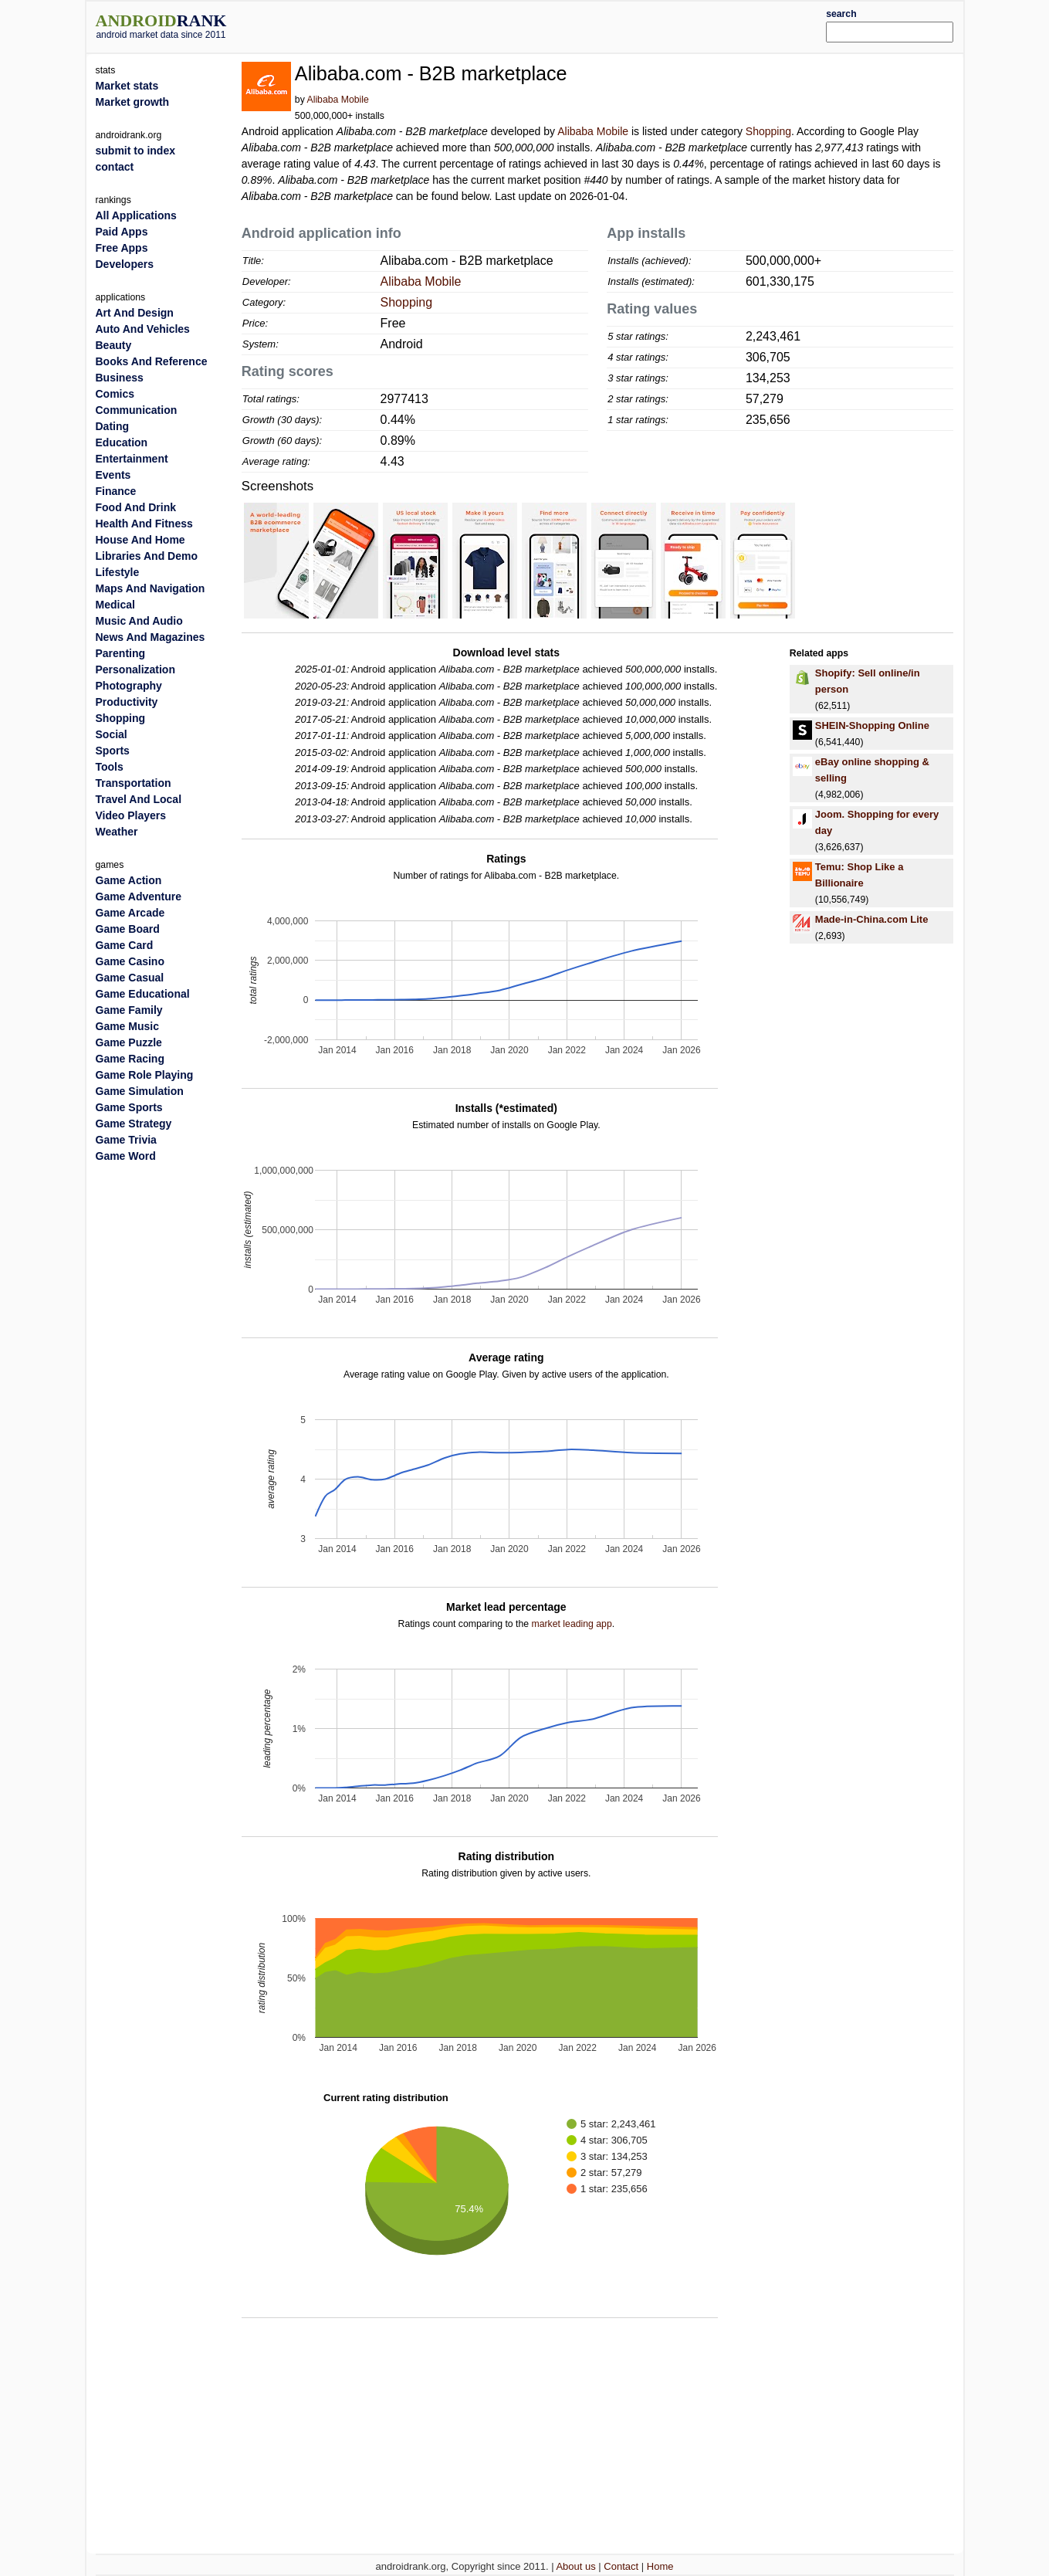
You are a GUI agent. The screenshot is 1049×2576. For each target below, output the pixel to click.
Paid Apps (122, 231)
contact (115, 167)
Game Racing (130, 1058)
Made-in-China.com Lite (872, 919)
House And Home (140, 540)
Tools (110, 767)
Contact (621, 2566)
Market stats (127, 86)
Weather (117, 831)
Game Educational (143, 994)
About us (575, 2566)
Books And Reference (152, 361)
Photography (129, 686)
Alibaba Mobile (338, 99)
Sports (113, 750)
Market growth (133, 102)
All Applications (136, 215)
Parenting (121, 653)
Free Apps (122, 248)
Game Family (129, 1010)
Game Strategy (134, 1123)
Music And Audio (139, 621)
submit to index (135, 150)
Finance (116, 491)
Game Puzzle (129, 1042)
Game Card (125, 945)
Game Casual (130, 977)
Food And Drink (136, 507)
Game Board (128, 929)
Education (122, 442)
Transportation (133, 783)
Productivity (127, 702)
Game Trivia (126, 1140)
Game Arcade (130, 913)
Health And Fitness (144, 523)
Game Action (129, 880)
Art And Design (135, 313)
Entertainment (132, 458)
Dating (113, 426)
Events (113, 475)
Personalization (135, 669)
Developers (125, 264)
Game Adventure (139, 896)
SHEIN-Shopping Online (872, 725)
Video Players (131, 815)
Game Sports (129, 1107)
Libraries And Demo (147, 556)
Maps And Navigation (150, 588)
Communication (137, 410)
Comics (115, 394)
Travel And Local (139, 799)
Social (111, 734)
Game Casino (130, 961)
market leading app (572, 1623)
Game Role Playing (145, 1075)
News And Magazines (150, 637)
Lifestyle (118, 572)
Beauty (114, 345)
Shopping (768, 131)
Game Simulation (140, 1091)
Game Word (126, 1156)
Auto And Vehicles (143, 329)
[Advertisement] (561, 25)
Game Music (127, 1026)
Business (120, 377)
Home (660, 2566)
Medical (115, 604)
